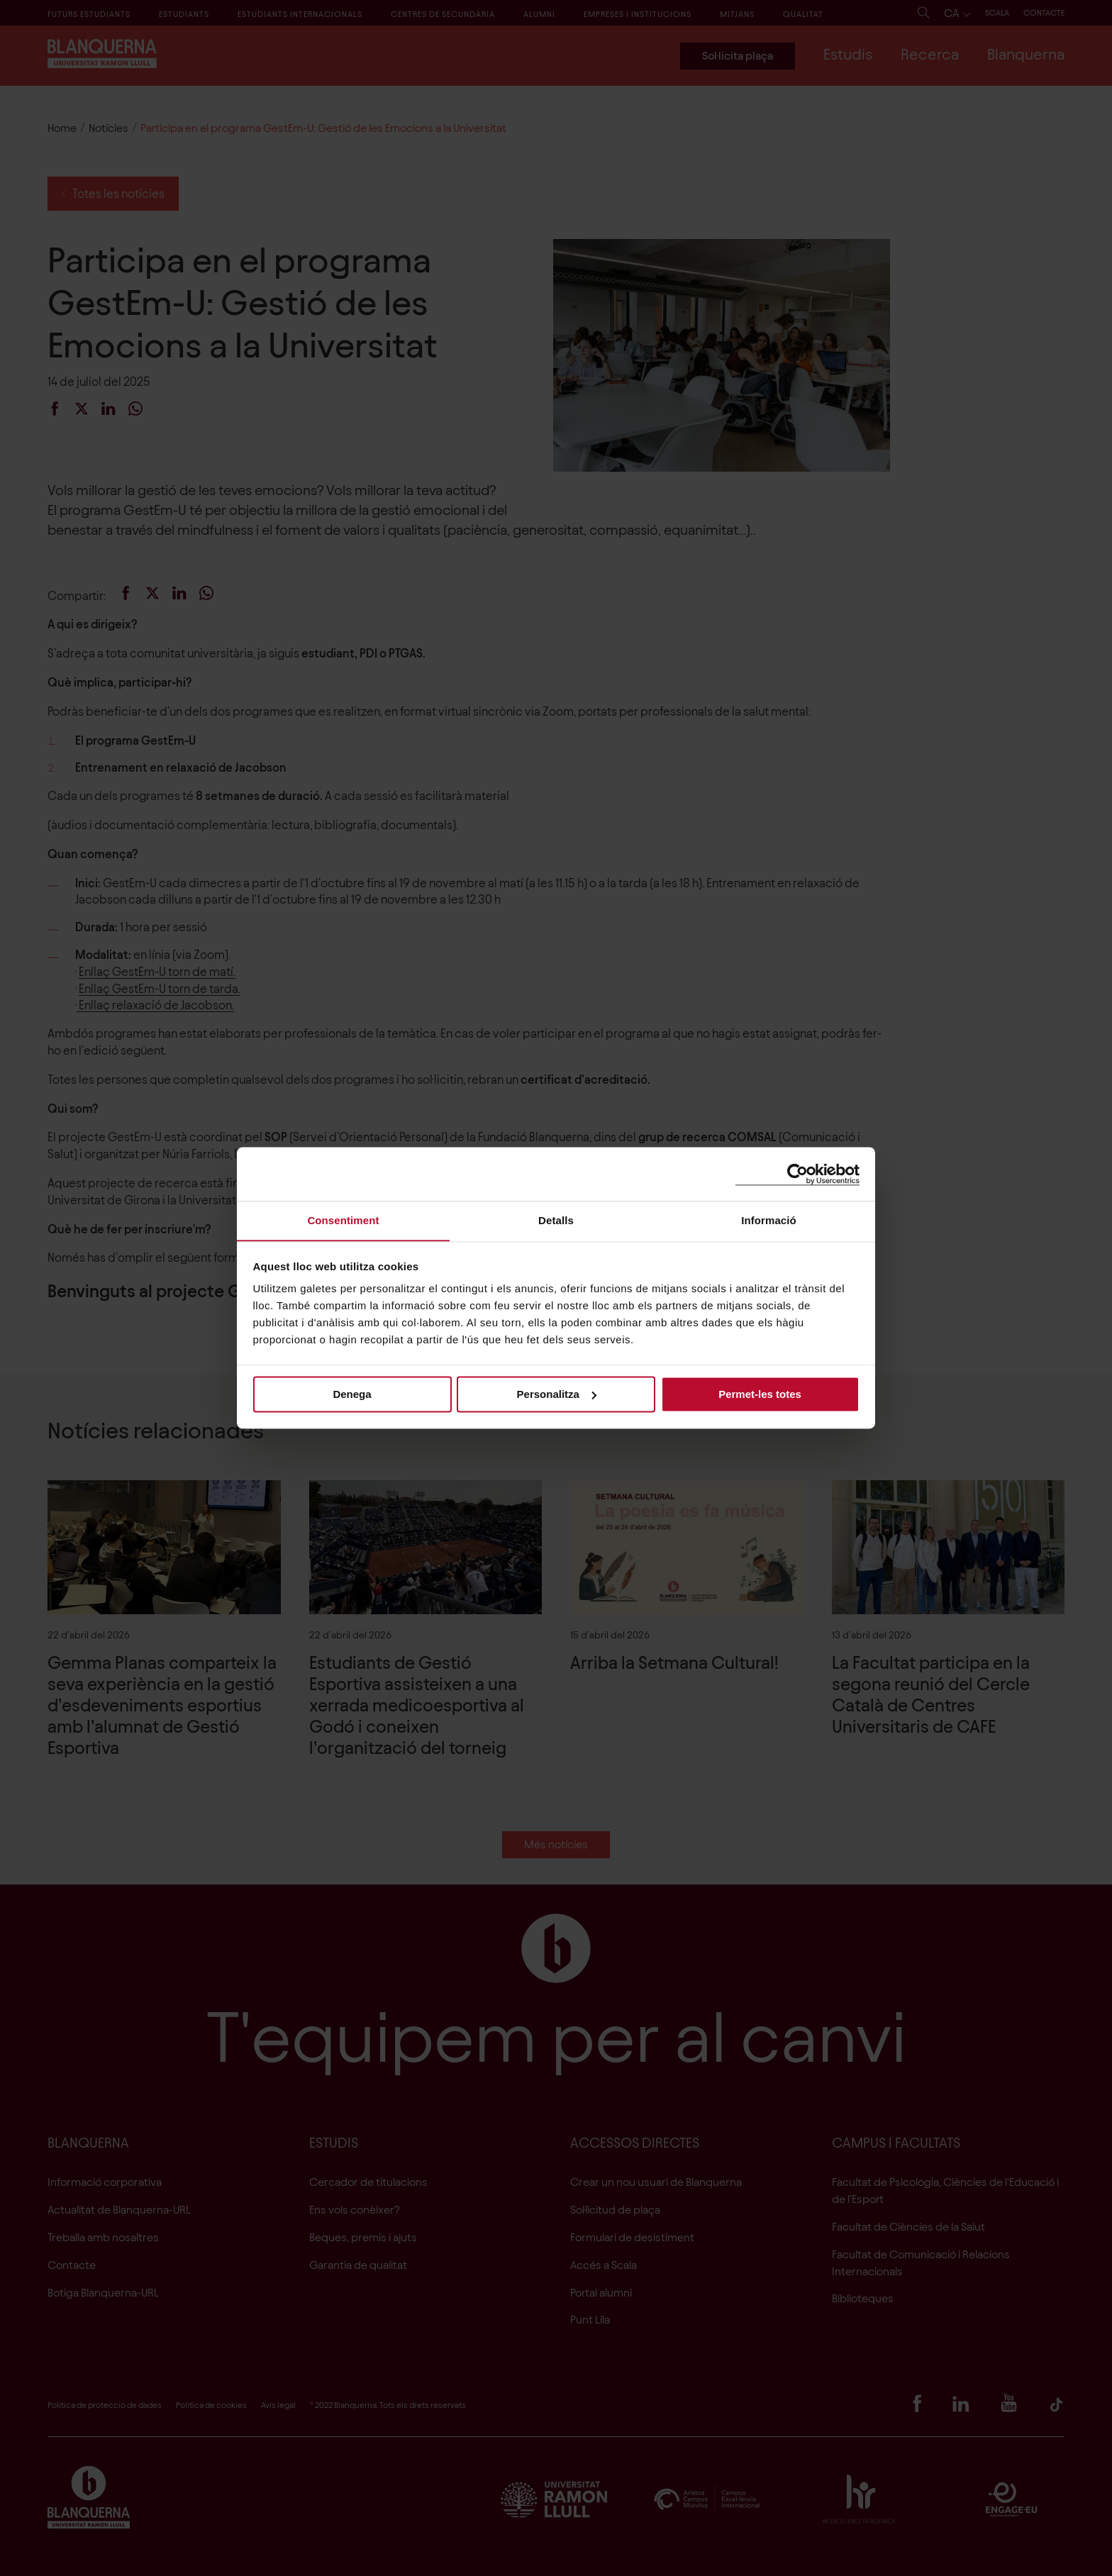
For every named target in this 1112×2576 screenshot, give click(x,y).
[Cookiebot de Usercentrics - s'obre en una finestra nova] (797, 1173)
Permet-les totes (759, 1394)
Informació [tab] (768, 1220)
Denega (352, 1394)
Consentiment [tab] (343, 1220)
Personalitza (556, 1394)
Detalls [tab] (556, 1220)
